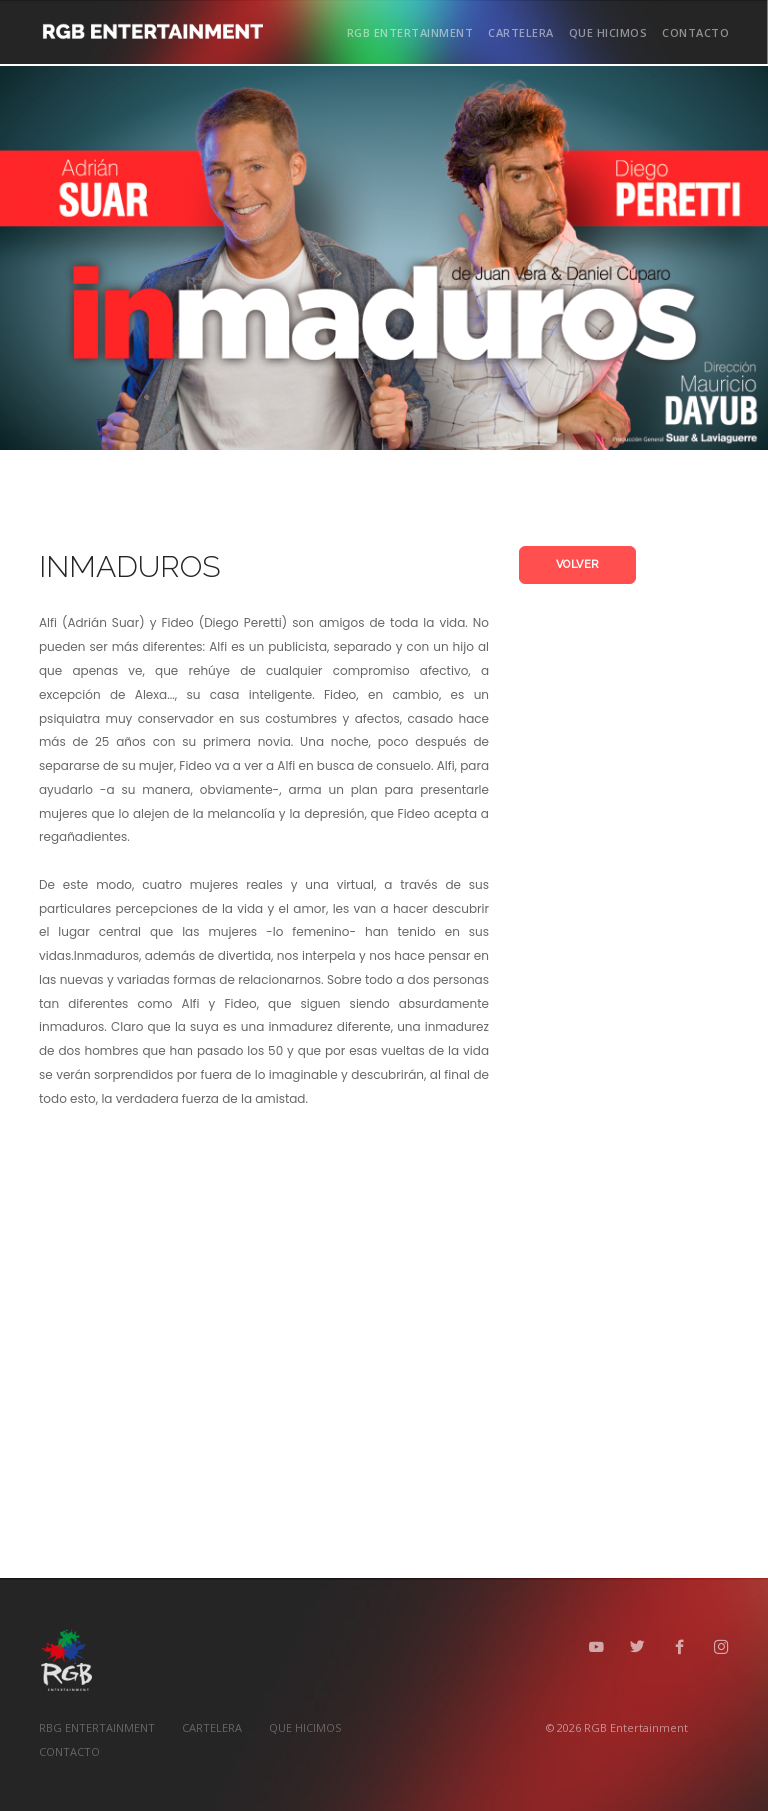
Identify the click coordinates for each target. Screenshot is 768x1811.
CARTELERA (521, 32)
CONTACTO (695, 32)
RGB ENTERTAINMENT (410, 32)
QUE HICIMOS (608, 32)
